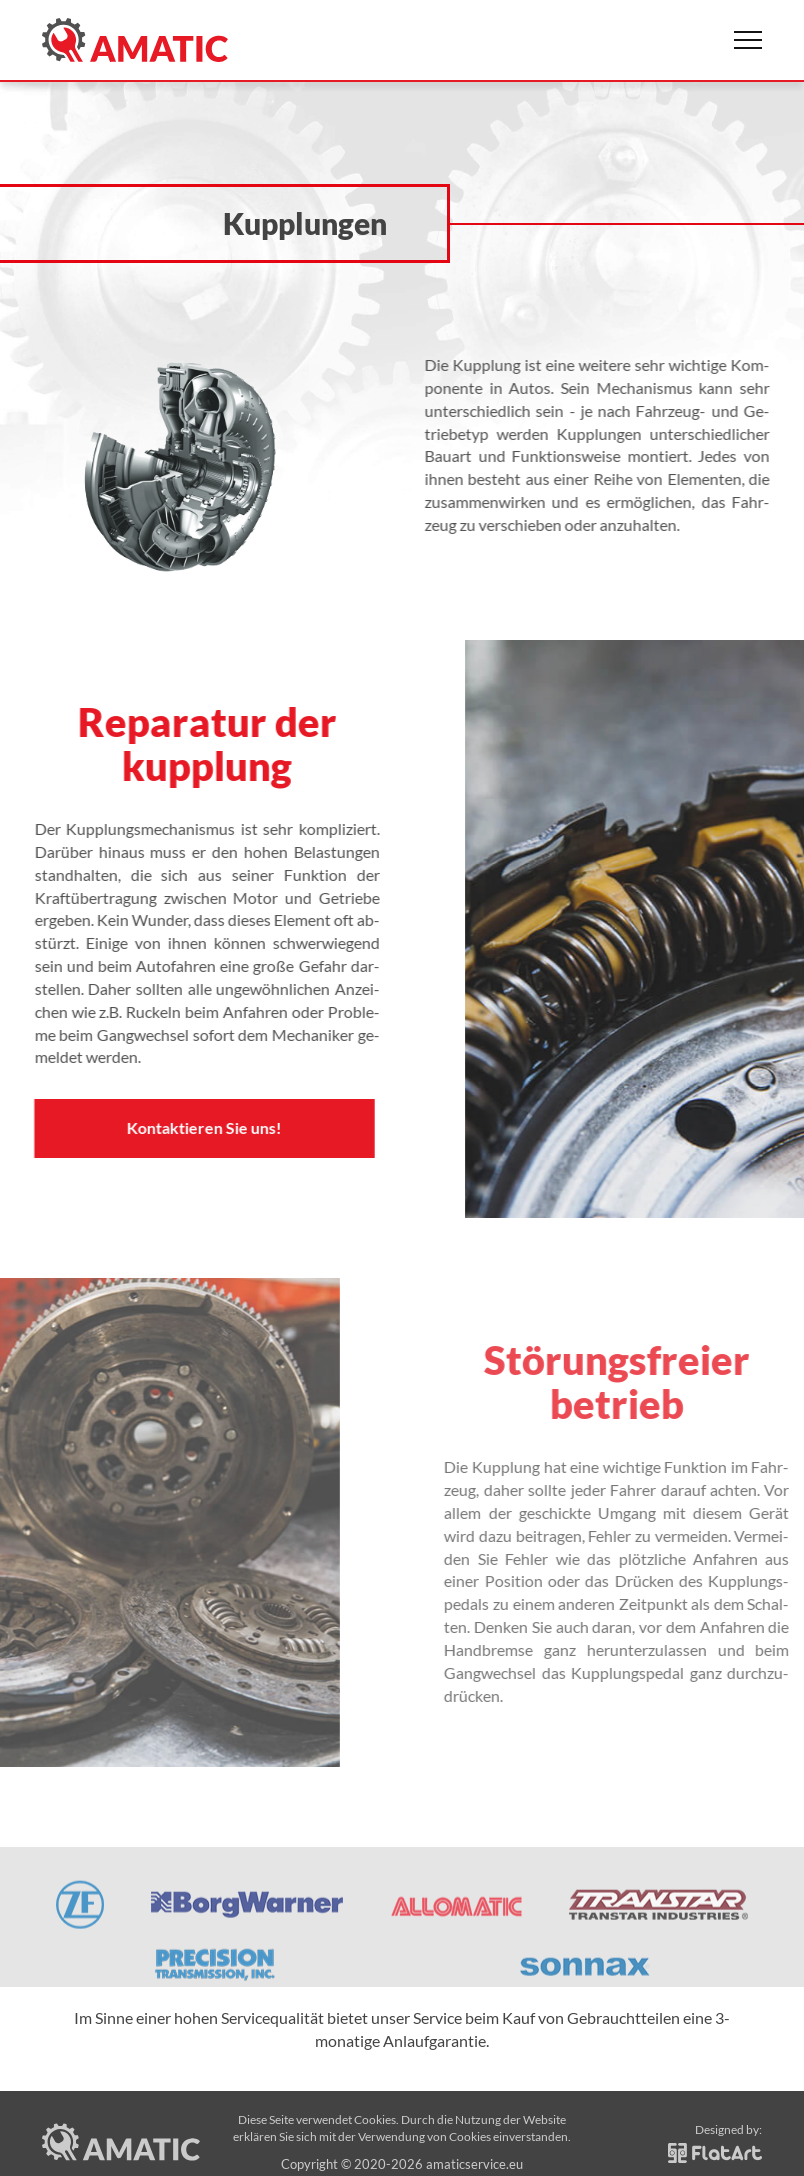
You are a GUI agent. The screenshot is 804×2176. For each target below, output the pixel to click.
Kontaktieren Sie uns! (188, 1127)
